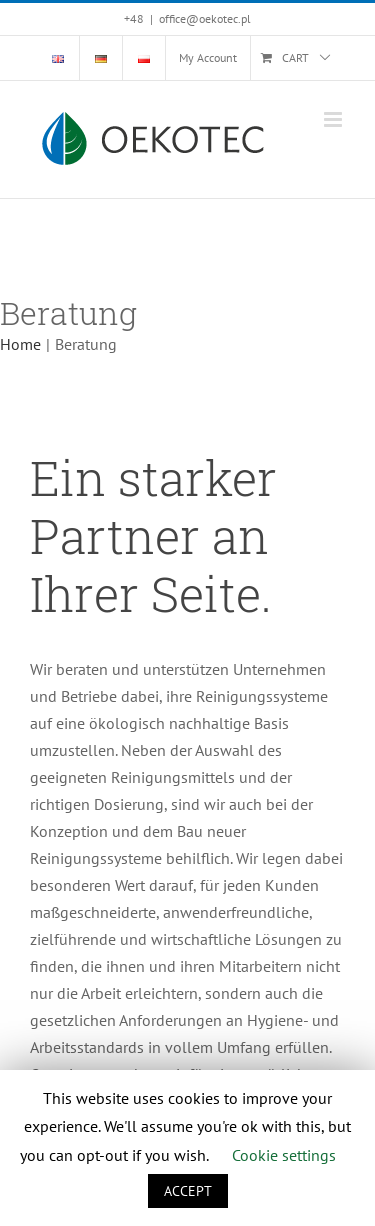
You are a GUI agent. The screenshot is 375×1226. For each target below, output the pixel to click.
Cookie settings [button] (284, 1155)
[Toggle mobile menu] (334, 119)
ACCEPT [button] (188, 1191)
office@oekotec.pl (205, 18)
